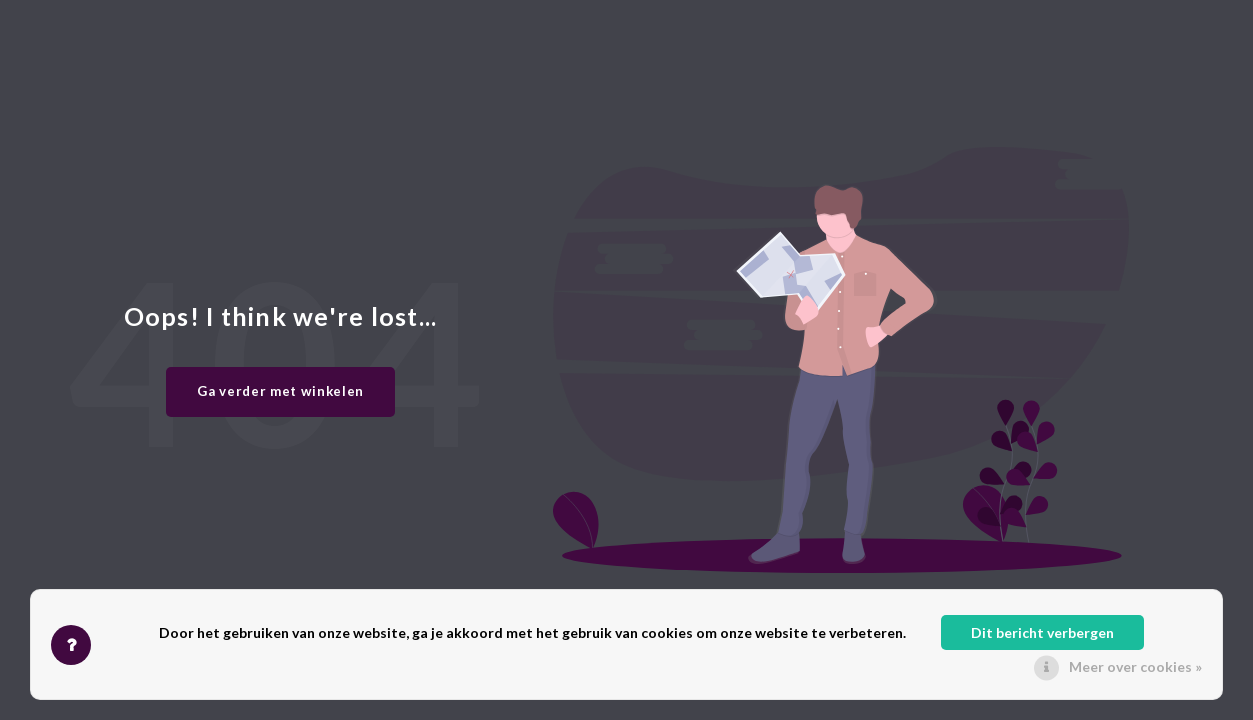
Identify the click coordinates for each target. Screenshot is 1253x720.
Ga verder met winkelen (280, 391)
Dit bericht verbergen (1042, 632)
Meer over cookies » (1135, 666)
